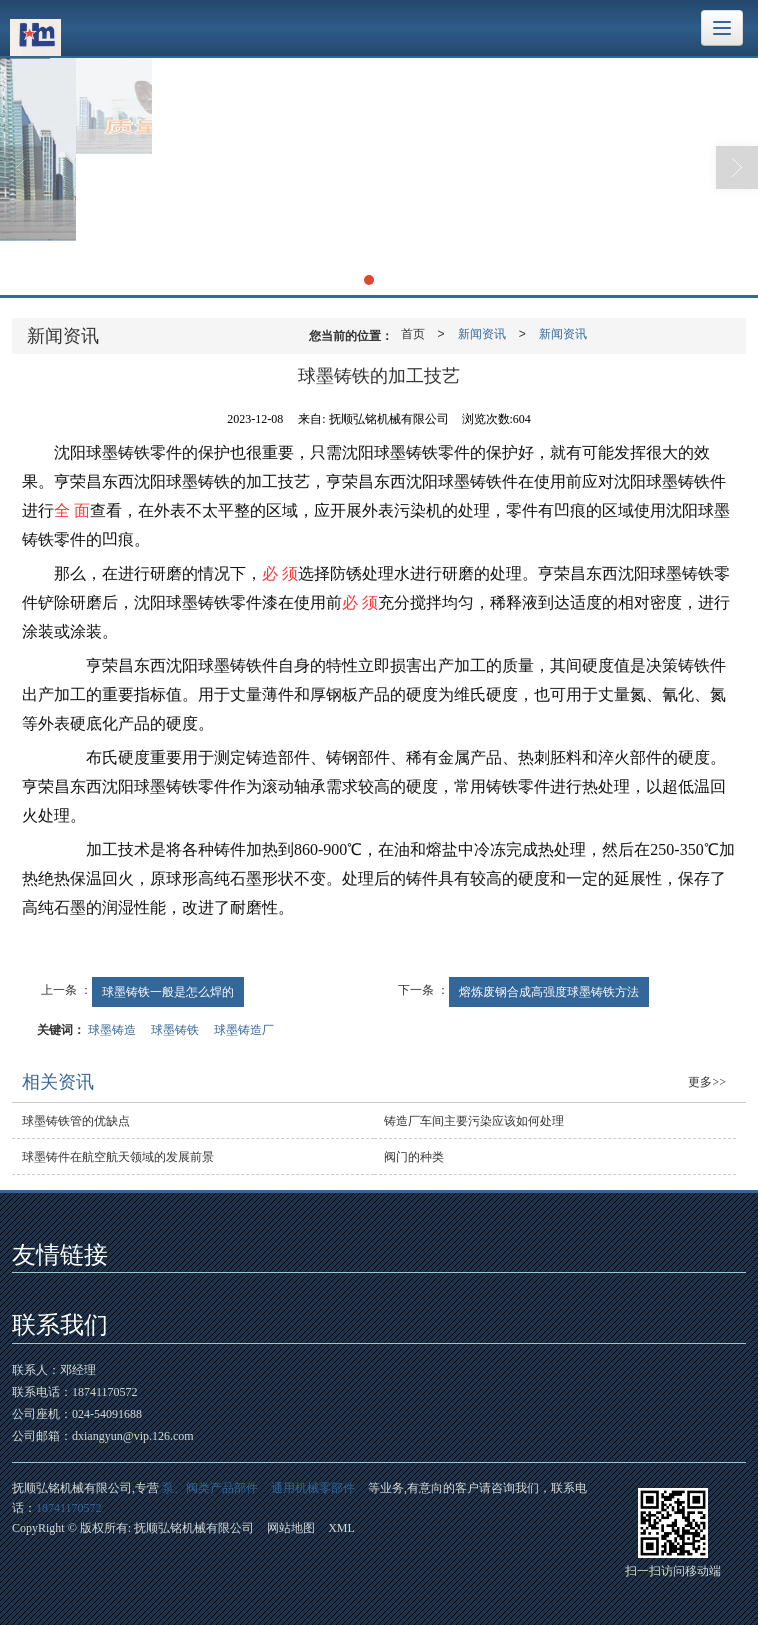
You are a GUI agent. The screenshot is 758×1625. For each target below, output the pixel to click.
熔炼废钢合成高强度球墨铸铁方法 (549, 992)
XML (341, 1528)
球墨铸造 (112, 1030)
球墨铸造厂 (244, 1030)
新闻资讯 (482, 334)
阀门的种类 (414, 1157)
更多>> (707, 1082)
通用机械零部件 (313, 1488)
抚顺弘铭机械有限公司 (194, 1528)
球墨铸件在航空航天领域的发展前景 (118, 1157)
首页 (413, 334)
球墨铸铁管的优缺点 (76, 1121)
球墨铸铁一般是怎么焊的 (168, 992)
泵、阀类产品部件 (210, 1488)
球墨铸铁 (175, 1030)
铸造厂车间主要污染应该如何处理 (474, 1121)
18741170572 (69, 1508)
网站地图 (291, 1528)
